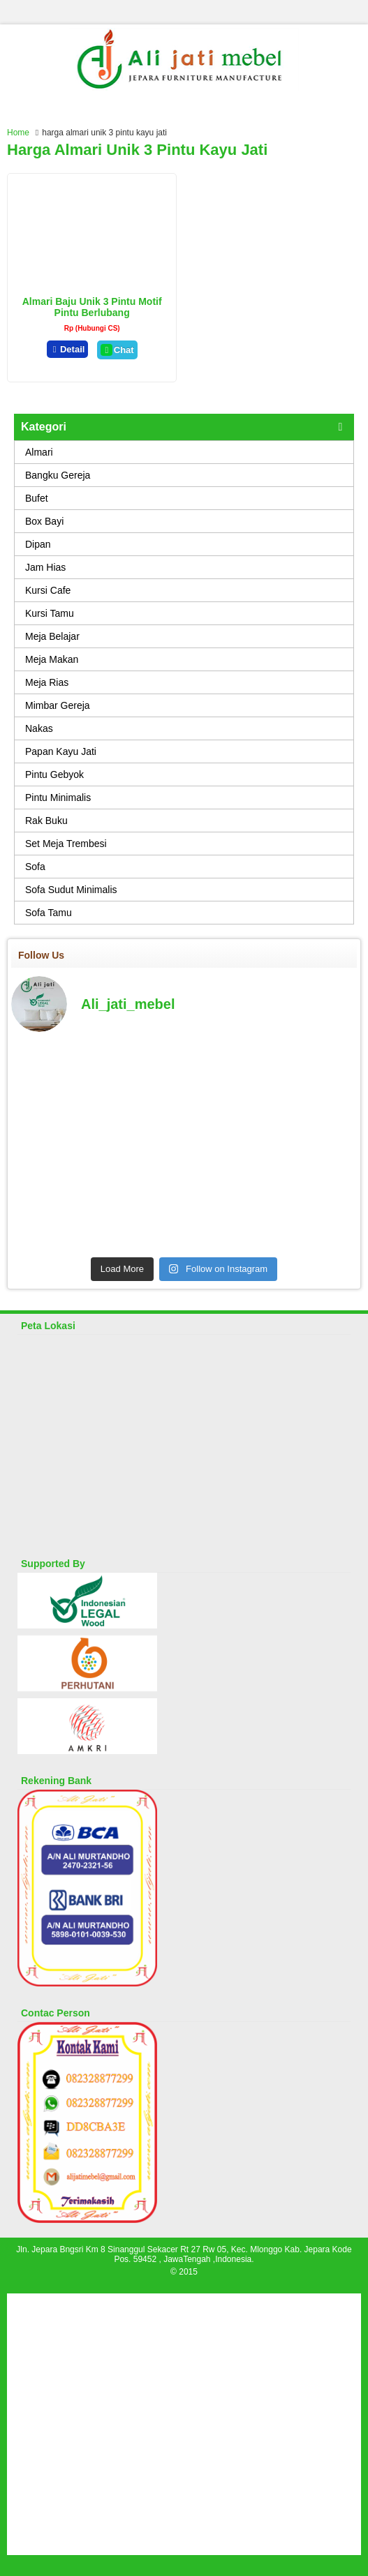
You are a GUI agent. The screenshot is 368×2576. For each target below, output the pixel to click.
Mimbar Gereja (57, 705)
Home (18, 132)
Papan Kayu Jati (60, 751)
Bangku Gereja (57, 475)
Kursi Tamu (49, 613)
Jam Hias (45, 567)
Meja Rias (46, 682)
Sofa (35, 866)
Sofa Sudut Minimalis (71, 889)
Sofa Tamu (48, 912)
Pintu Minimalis (58, 797)
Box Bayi (44, 521)
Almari (39, 452)
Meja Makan (51, 659)
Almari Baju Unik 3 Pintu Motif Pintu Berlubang (92, 307)
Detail (67, 349)
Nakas (39, 728)
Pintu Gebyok (54, 774)
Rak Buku (46, 820)
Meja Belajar (52, 636)
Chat (117, 350)
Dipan (38, 544)
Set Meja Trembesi (66, 843)
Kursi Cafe (48, 590)
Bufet (36, 498)
